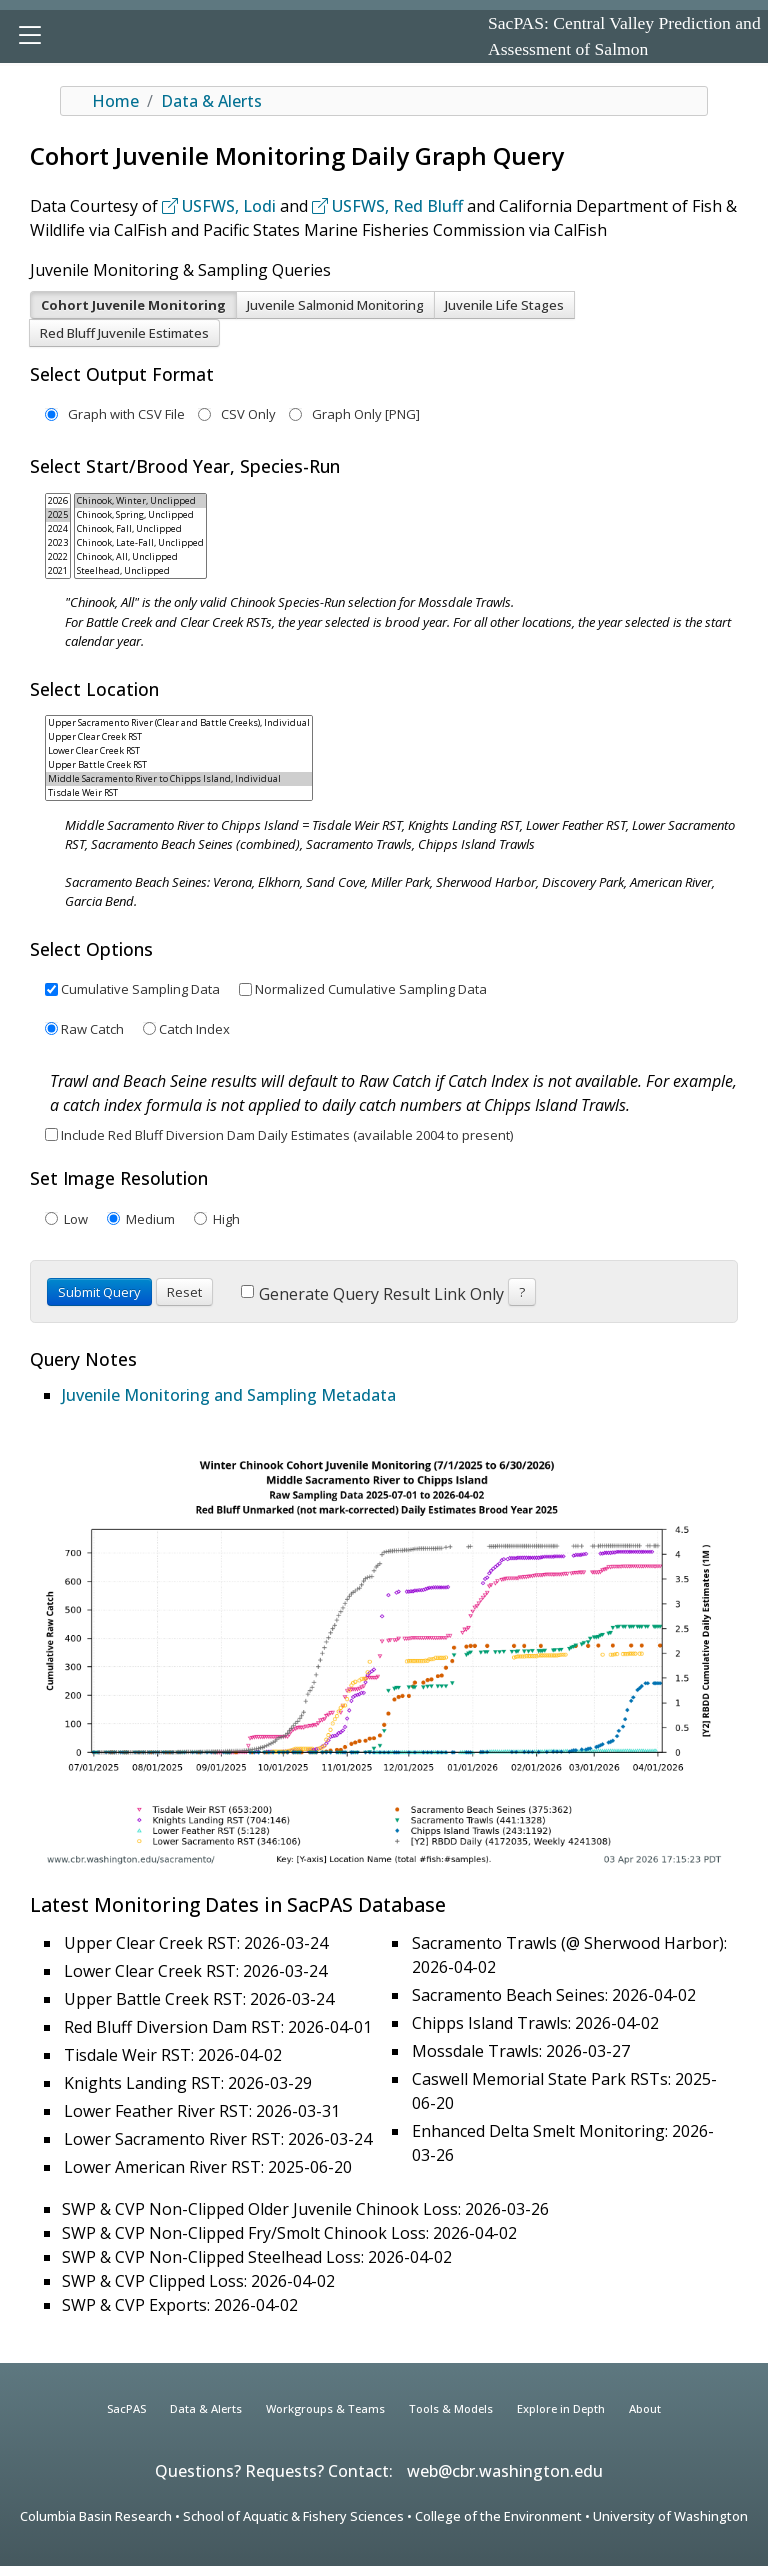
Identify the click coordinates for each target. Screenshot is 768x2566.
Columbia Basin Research (96, 2516)
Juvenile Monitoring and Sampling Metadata (229, 1395)
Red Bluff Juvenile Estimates (124, 333)
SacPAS (126, 2408)
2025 (58, 515)
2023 (58, 543)
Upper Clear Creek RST (179, 737)
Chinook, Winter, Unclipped (140, 501)
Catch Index (194, 1029)
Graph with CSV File (115, 414)
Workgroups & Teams (325, 2408)
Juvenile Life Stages (504, 305)
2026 (58, 501)
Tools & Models (451, 2408)
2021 (58, 571)
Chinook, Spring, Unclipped (140, 515)
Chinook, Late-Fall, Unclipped (140, 543)
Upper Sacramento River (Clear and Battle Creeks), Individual (179, 723)
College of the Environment (498, 2516)
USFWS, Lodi (219, 206)
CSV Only (237, 414)
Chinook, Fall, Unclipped (140, 529)
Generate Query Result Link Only (372, 1294)
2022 (58, 557)
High (225, 1219)
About (645, 2408)
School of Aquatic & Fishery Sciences (293, 2516)
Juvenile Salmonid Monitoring (335, 305)
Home (115, 101)
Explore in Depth (561, 2408)
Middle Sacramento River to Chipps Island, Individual (179, 779)
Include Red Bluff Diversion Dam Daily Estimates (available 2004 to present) (287, 1135)
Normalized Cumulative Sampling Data (371, 989)
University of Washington (670, 2516)
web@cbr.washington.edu (505, 2471)
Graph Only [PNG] (354, 414)
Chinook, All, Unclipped (140, 557)
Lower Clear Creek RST (179, 751)
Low (74, 1219)
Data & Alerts (211, 101)
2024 (58, 529)
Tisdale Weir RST (179, 793)
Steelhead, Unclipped (140, 571)
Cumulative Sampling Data (140, 989)
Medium (149, 1219)
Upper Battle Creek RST (179, 765)
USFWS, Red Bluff (387, 206)
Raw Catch (92, 1029)
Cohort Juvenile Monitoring (133, 305)
